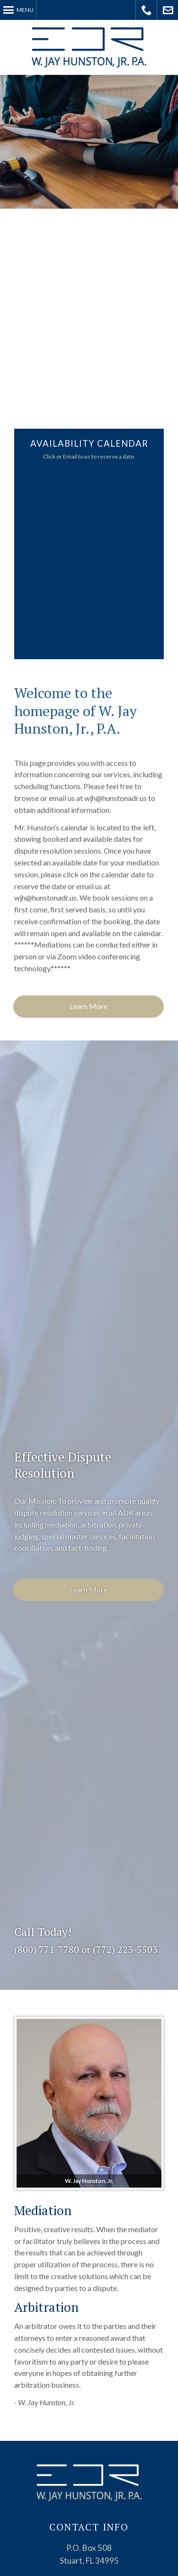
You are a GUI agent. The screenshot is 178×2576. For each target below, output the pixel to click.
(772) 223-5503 (125, 1949)
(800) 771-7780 (46, 1949)
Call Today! (146, 10)
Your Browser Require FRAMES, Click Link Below (91, 561)
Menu (25, 9)
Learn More (88, 1006)
